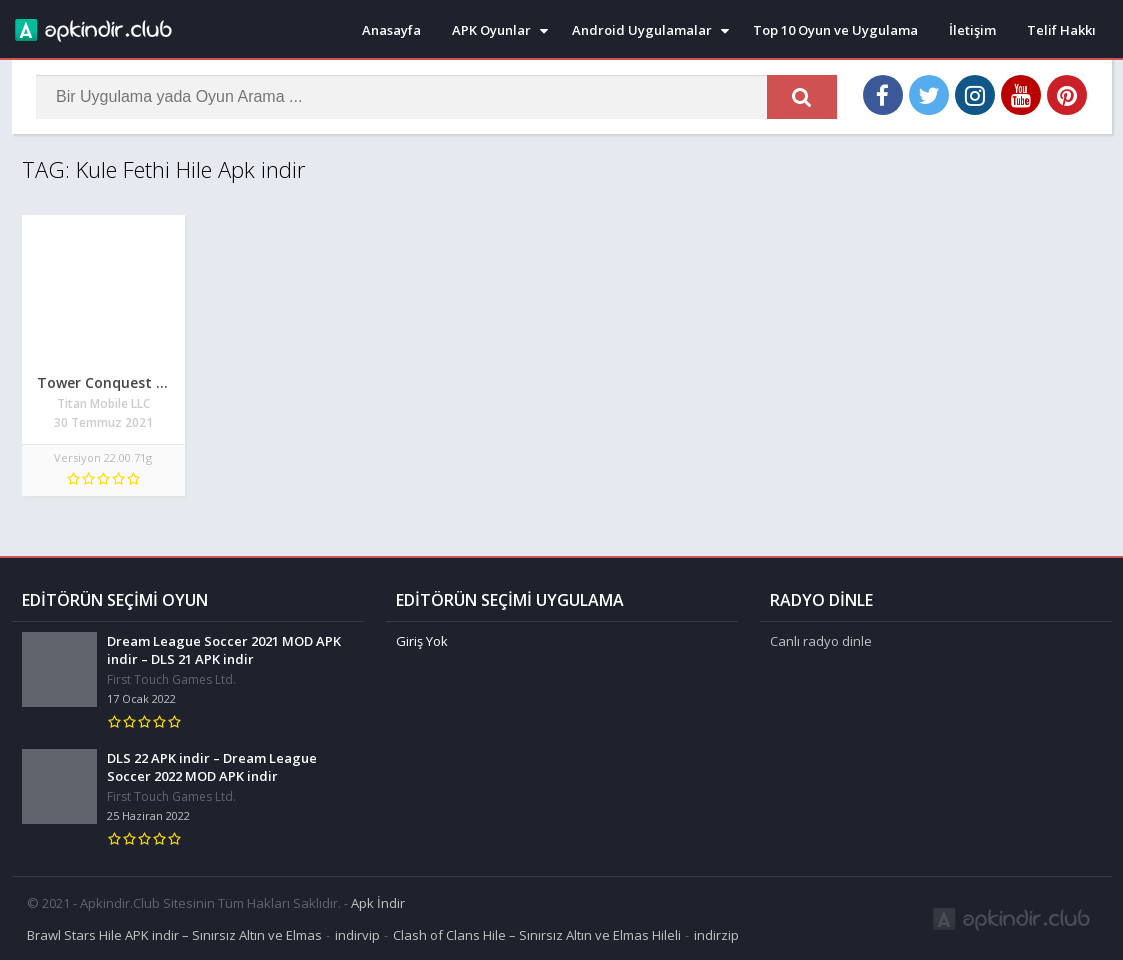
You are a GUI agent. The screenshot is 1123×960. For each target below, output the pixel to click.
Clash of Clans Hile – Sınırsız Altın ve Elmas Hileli (537, 934)
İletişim (972, 30)
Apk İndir (378, 902)
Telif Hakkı (1061, 30)
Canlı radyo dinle (821, 640)
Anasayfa (391, 30)
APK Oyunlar (491, 30)
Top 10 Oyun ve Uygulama (835, 30)
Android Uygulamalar (642, 30)
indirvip (357, 934)
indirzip (716, 934)
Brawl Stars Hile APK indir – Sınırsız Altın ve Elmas (174, 934)
